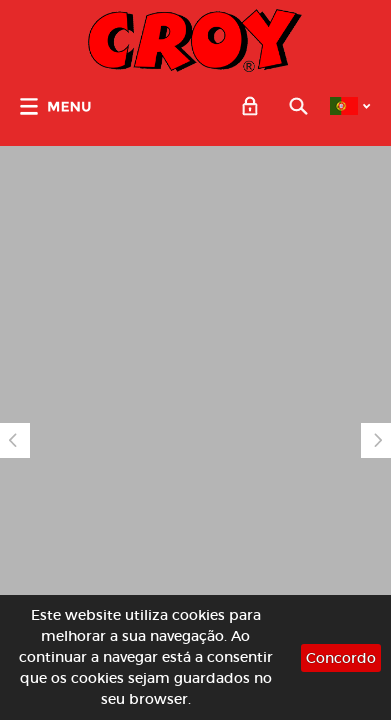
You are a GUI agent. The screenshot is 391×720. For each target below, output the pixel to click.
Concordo (341, 658)
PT (344, 106)
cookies (198, 615)
